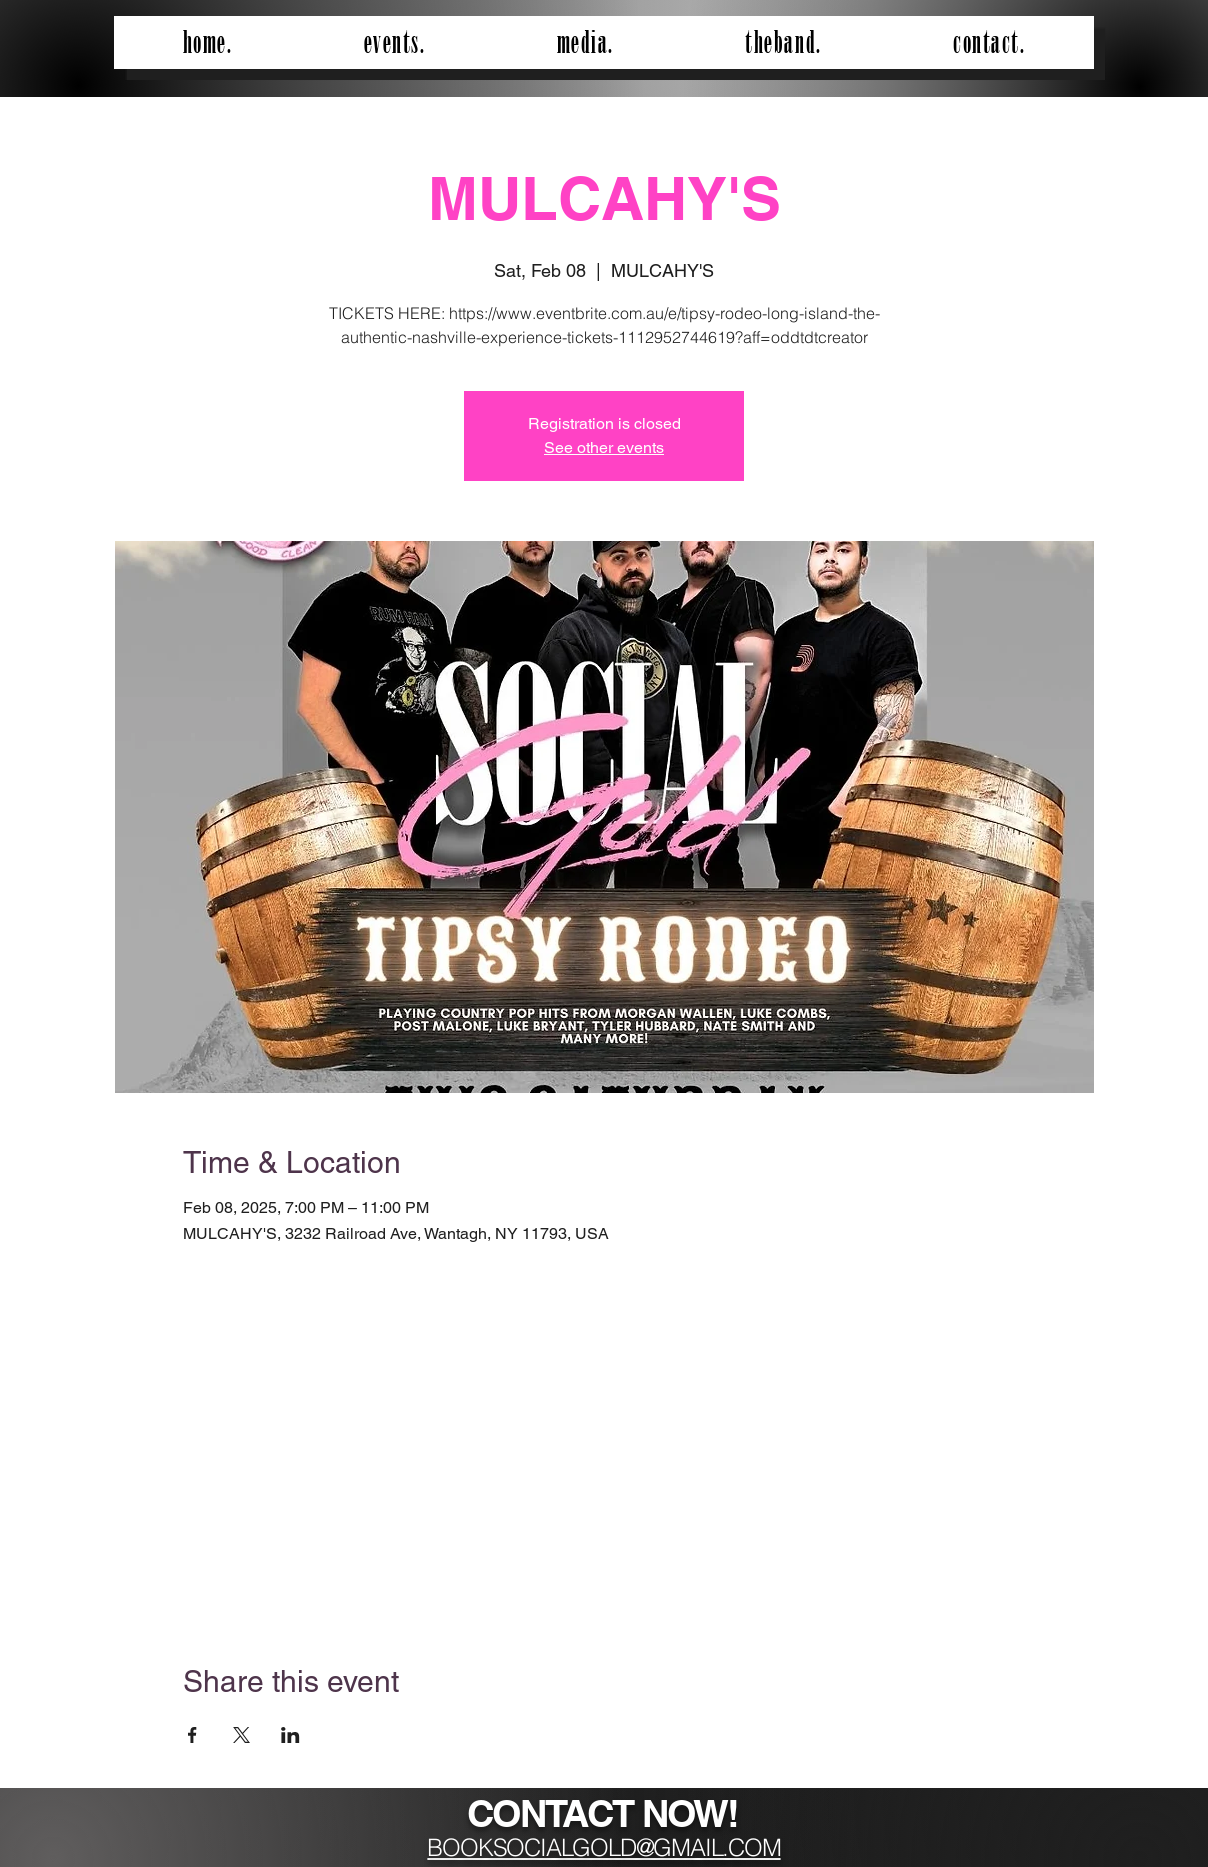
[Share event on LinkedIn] (290, 1735)
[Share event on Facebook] (192, 1735)
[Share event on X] (241, 1735)
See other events (604, 447)
